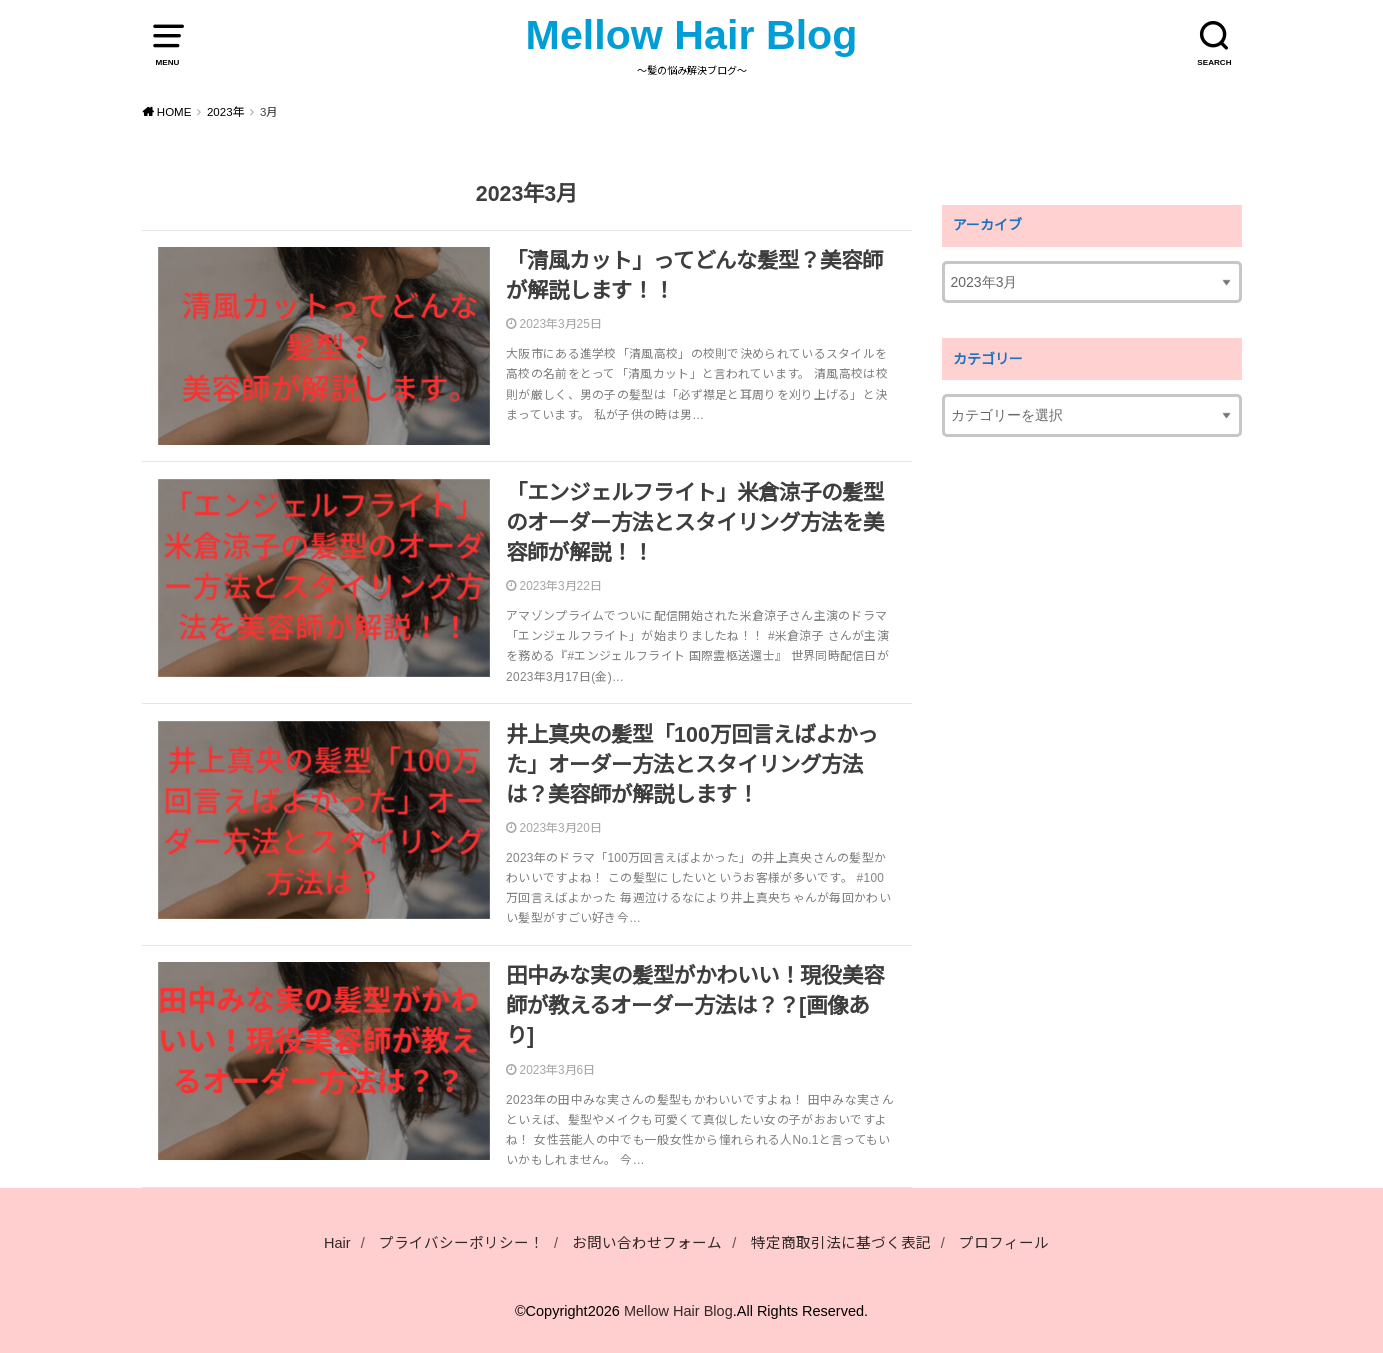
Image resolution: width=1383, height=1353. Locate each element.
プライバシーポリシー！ (461, 1243)
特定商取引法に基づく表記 (841, 1243)
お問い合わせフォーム (647, 1243)
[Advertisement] (1092, 772)
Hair (337, 1243)
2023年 (226, 112)
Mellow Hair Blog (692, 35)
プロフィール (1004, 1243)
